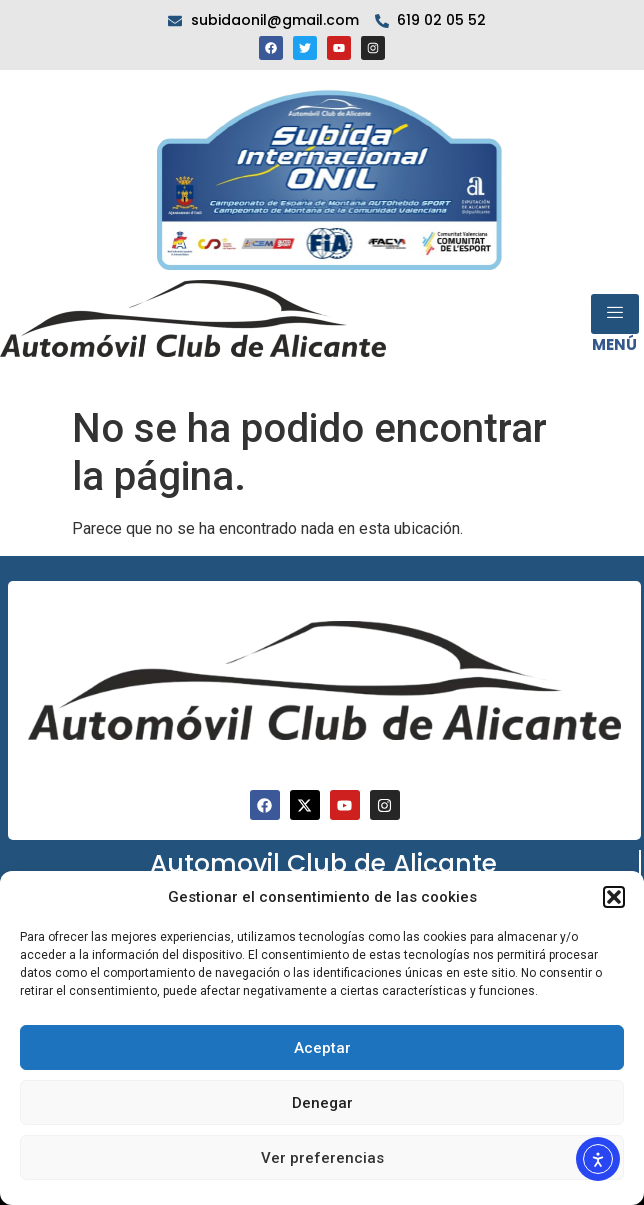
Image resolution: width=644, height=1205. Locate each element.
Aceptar (322, 1048)
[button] (614, 897)
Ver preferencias (322, 1158)
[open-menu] (615, 314)
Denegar (322, 1103)
